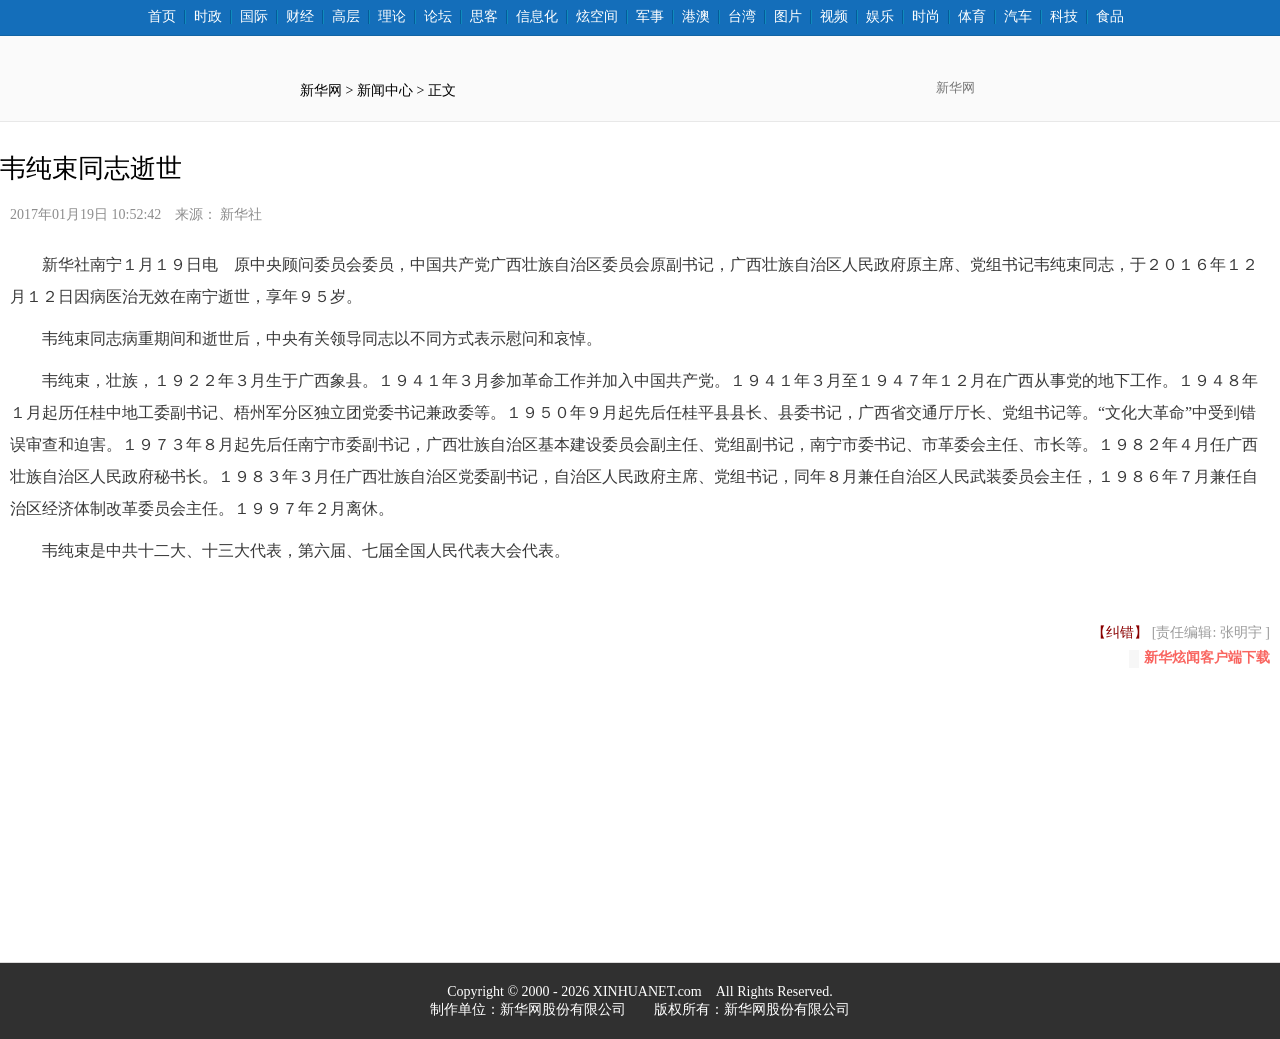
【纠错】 (1120, 632)
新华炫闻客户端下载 (1199, 658)
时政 (208, 17)
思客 (484, 17)
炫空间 (597, 17)
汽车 (1018, 17)
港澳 (696, 17)
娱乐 (880, 17)
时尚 (926, 17)
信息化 (537, 17)
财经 (300, 17)
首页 (162, 17)
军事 (650, 17)
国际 (254, 17)
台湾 (742, 17)
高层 (346, 17)
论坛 (438, 17)
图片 (788, 17)
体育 (972, 17)
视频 (834, 17)
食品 (1110, 17)
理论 (392, 17)
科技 (1064, 17)
